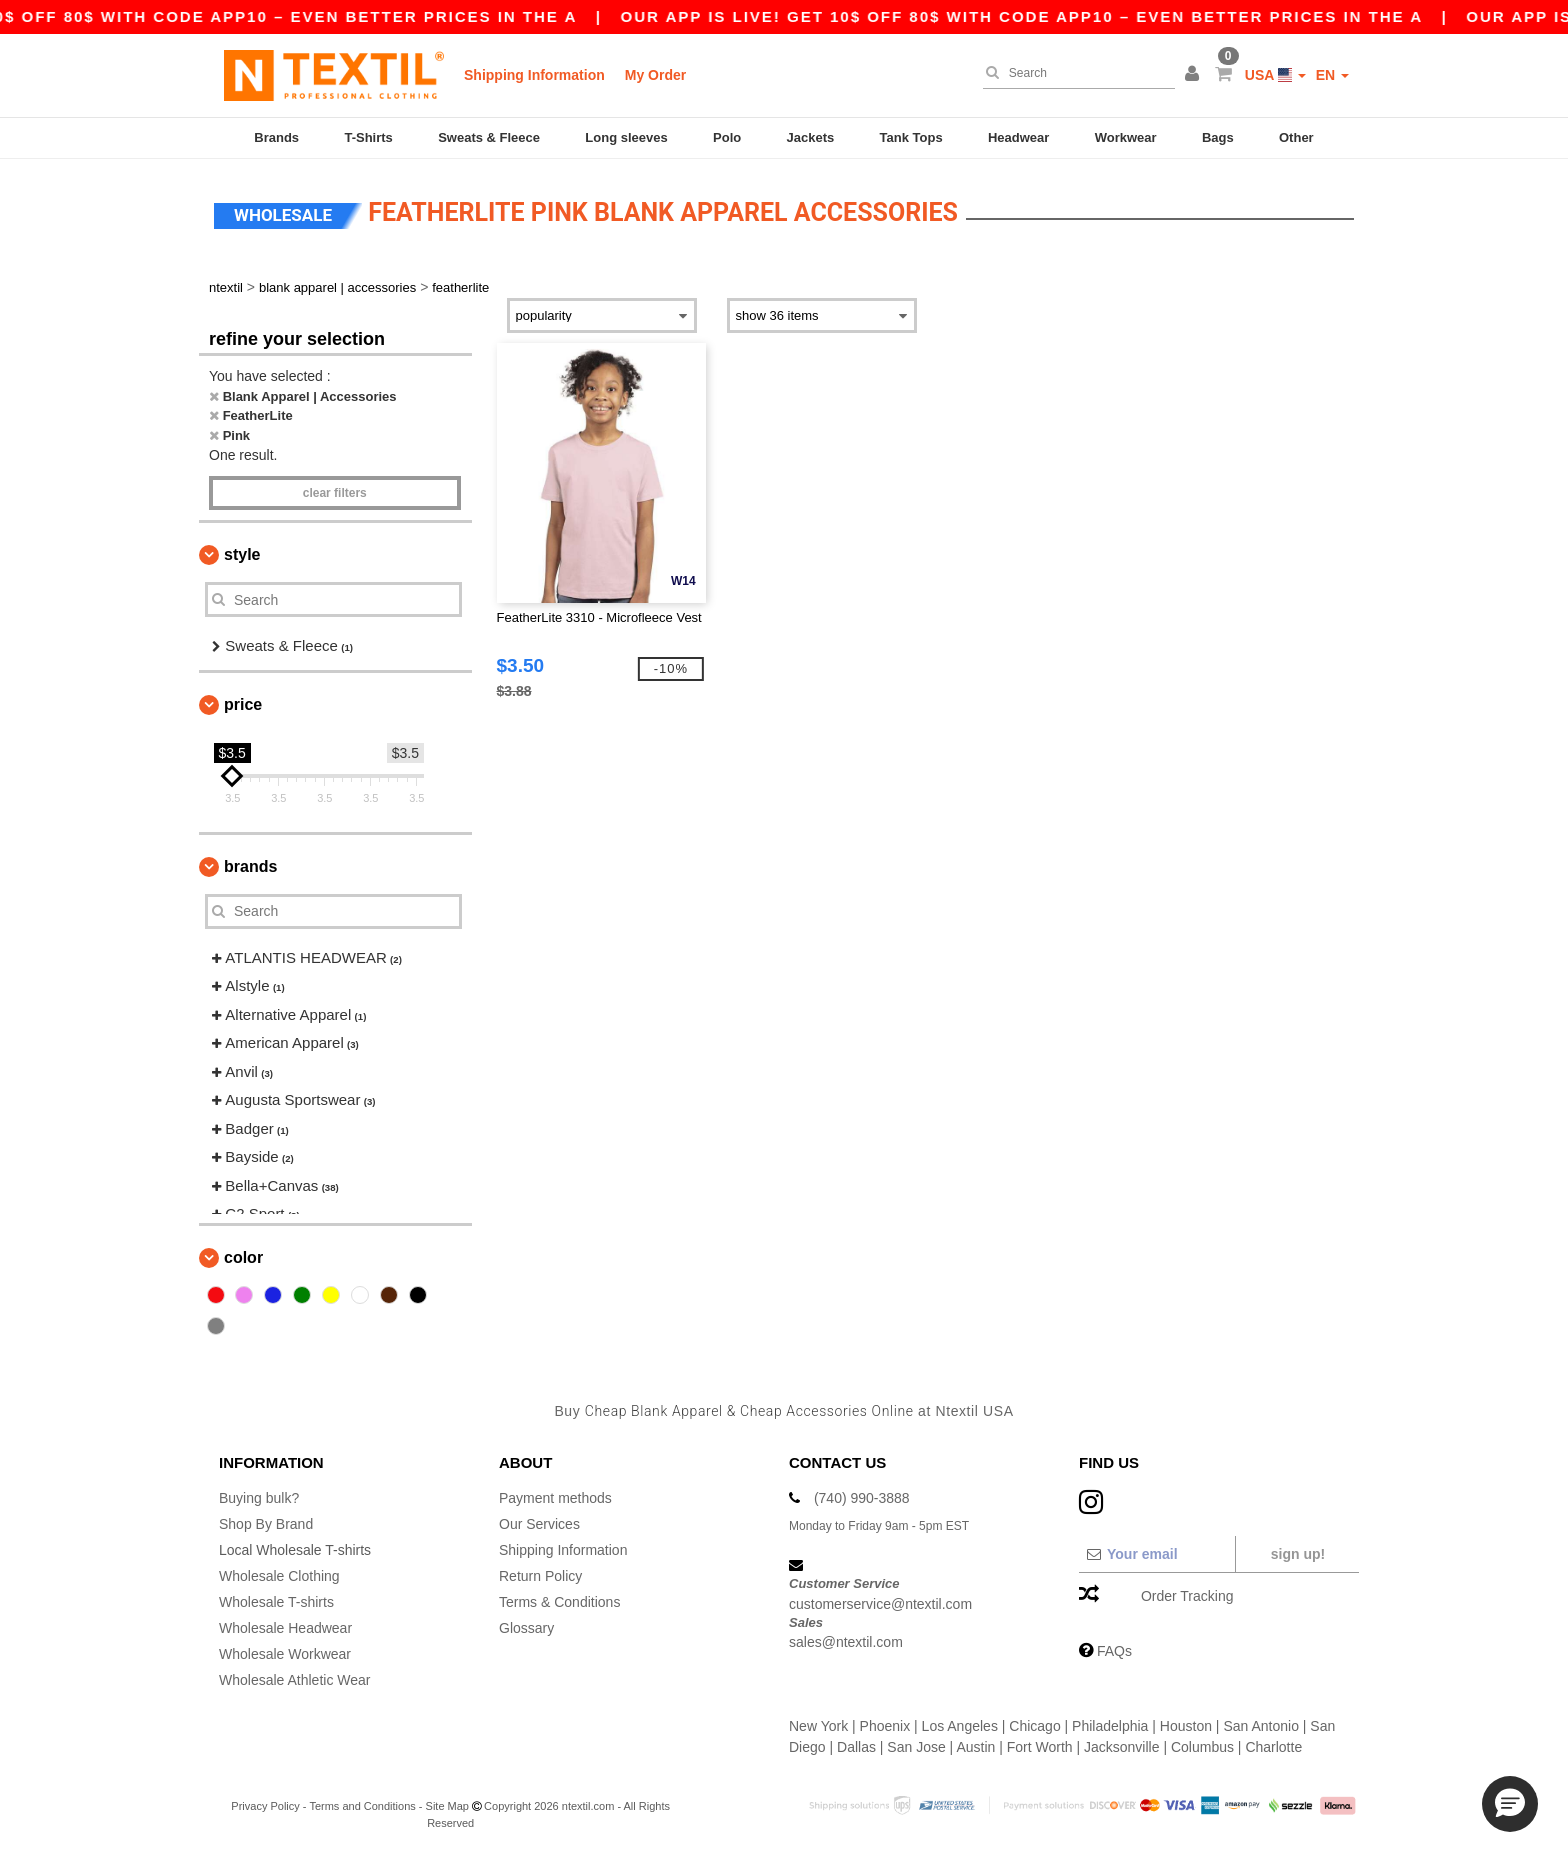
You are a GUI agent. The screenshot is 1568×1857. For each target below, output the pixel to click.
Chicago (1034, 1726)
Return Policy (540, 1576)
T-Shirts (368, 137)
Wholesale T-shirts (276, 1602)
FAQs (1114, 1651)
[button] (1195, 75)
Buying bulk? (259, 1498)
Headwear (1018, 137)
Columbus (1202, 1747)
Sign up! (1298, 1554)
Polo (727, 137)
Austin (975, 1747)
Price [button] (243, 704)
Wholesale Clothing (279, 1576)
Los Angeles (960, 1726)
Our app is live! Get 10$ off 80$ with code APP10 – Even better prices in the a (1074, 16)
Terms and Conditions (362, 1806)
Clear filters (335, 493)
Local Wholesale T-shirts (295, 1550)
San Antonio (1261, 1726)
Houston (1186, 1726)
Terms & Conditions (559, 1602)
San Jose (916, 1747)
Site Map (447, 1806)
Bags (1218, 137)
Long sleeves (626, 137)
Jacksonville (1121, 1747)
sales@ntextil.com (846, 1642)
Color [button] (243, 1257)
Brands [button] (250, 866)
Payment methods (555, 1498)
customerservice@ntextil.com (880, 1604)
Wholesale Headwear (285, 1628)
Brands (276, 137)
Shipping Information (534, 75)
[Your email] (1156, 1554)
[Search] (1074, 73)
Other (1296, 137)
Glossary (526, 1628)
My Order (655, 75)
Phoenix (885, 1726)
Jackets (811, 137)
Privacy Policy (265, 1806)
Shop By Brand (266, 1524)
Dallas (856, 1747)
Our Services (539, 1524)
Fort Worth (1040, 1747)
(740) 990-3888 (862, 1498)
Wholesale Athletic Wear (294, 1680)
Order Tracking (1187, 1596)
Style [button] (242, 554)
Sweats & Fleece (489, 137)
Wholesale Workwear (285, 1654)
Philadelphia (1110, 1726)
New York (818, 1726)
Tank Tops (911, 137)
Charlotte (1273, 1747)
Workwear (1126, 137)
